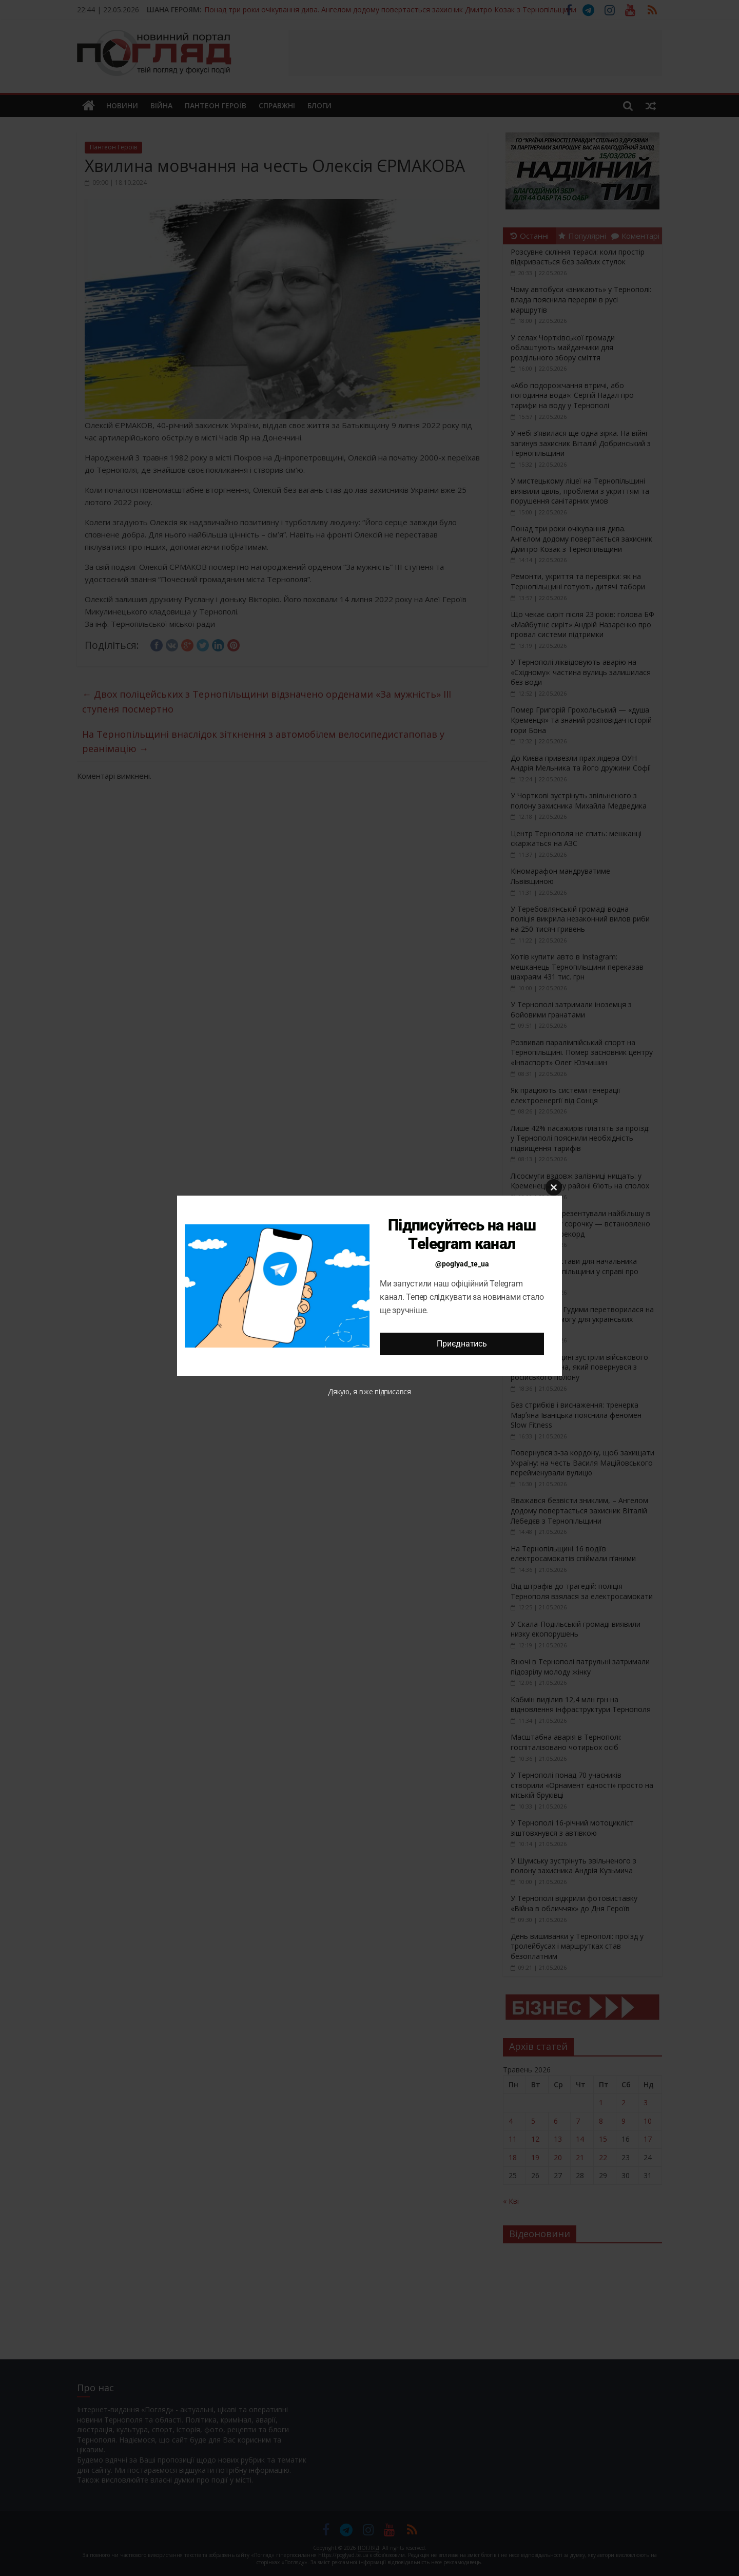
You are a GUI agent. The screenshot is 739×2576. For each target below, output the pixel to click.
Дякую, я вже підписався (369, 1391)
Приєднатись (462, 1344)
